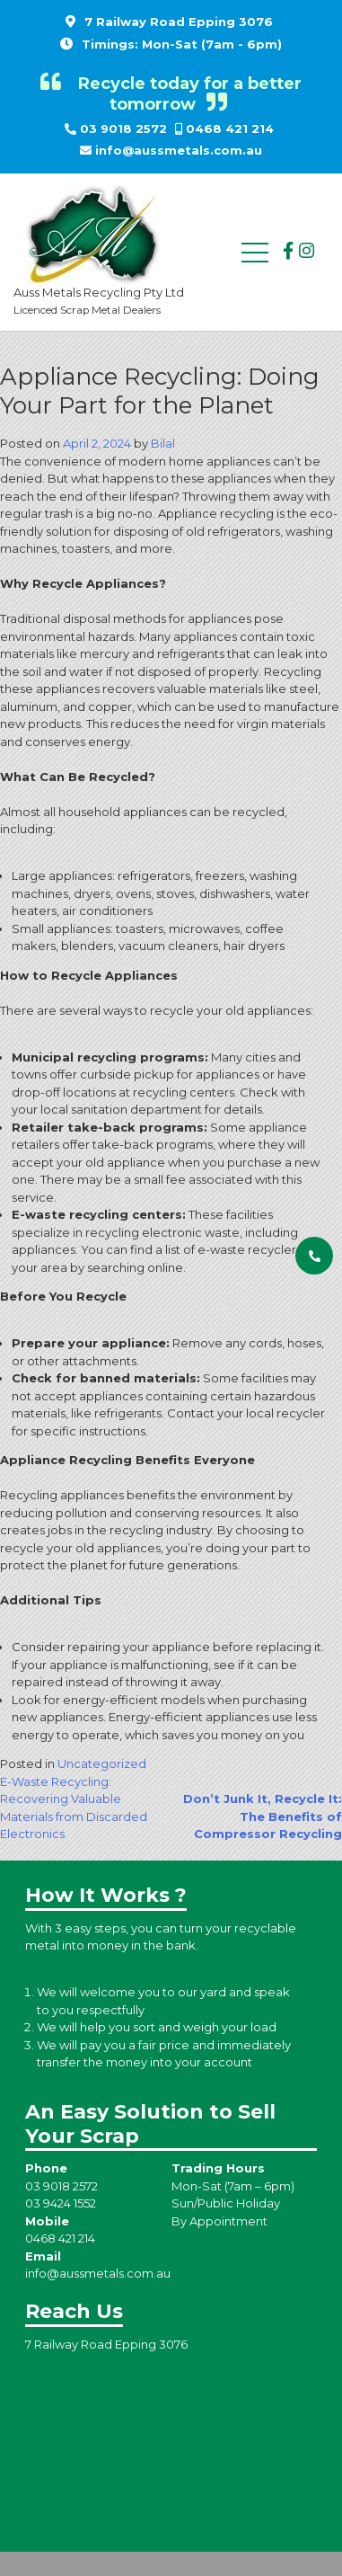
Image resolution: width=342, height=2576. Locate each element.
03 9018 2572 (123, 128)
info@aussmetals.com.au (178, 150)
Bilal (163, 443)
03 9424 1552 (60, 2203)
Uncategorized (101, 1763)
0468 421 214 (230, 128)
